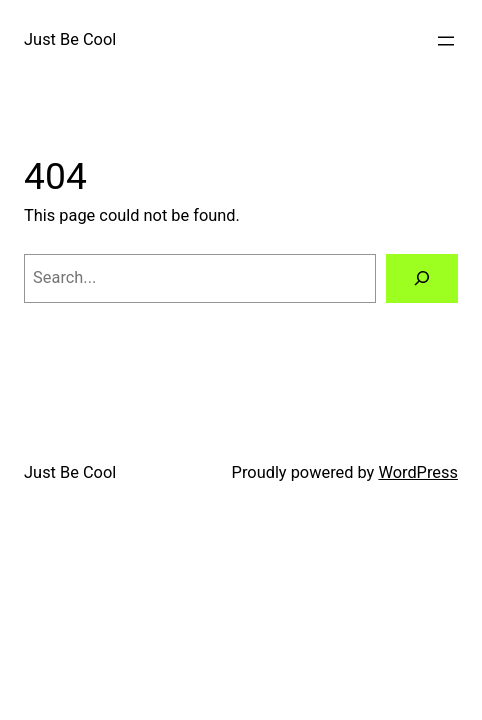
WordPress (418, 472)
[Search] (422, 279)
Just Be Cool (70, 39)
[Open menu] (446, 41)
